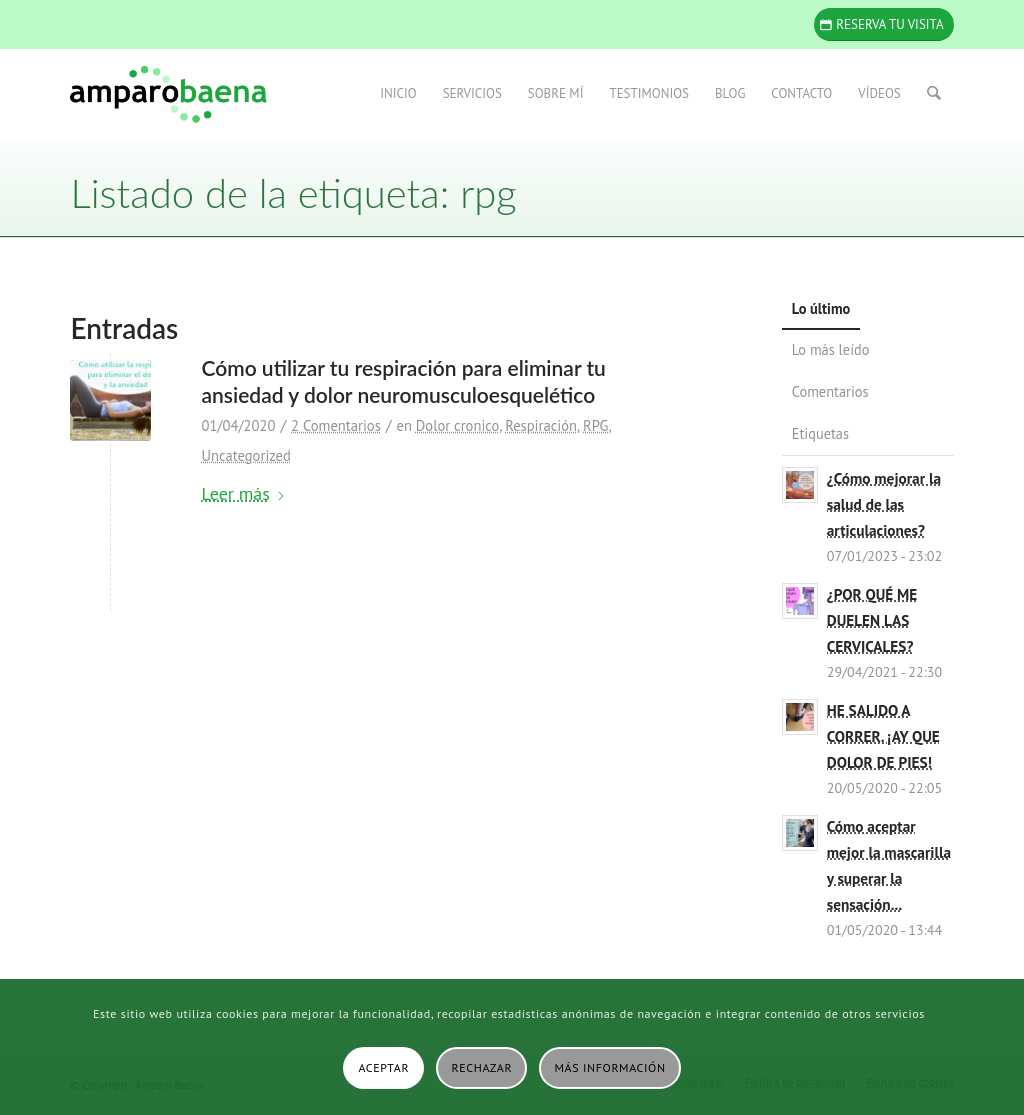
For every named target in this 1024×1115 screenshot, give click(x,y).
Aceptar (383, 1067)
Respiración (541, 425)
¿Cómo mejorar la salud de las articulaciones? (884, 504)
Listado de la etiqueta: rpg (293, 193)
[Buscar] (933, 94)
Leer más (243, 493)
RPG (596, 425)
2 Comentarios (336, 425)
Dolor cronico (457, 425)
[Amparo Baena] (168, 94)
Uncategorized (245, 455)
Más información (610, 1067)
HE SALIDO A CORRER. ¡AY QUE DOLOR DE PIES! (883, 736)
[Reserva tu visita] (883, 24)
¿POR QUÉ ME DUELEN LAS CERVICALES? (872, 620)
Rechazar (482, 1067)
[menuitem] (399, 94)
